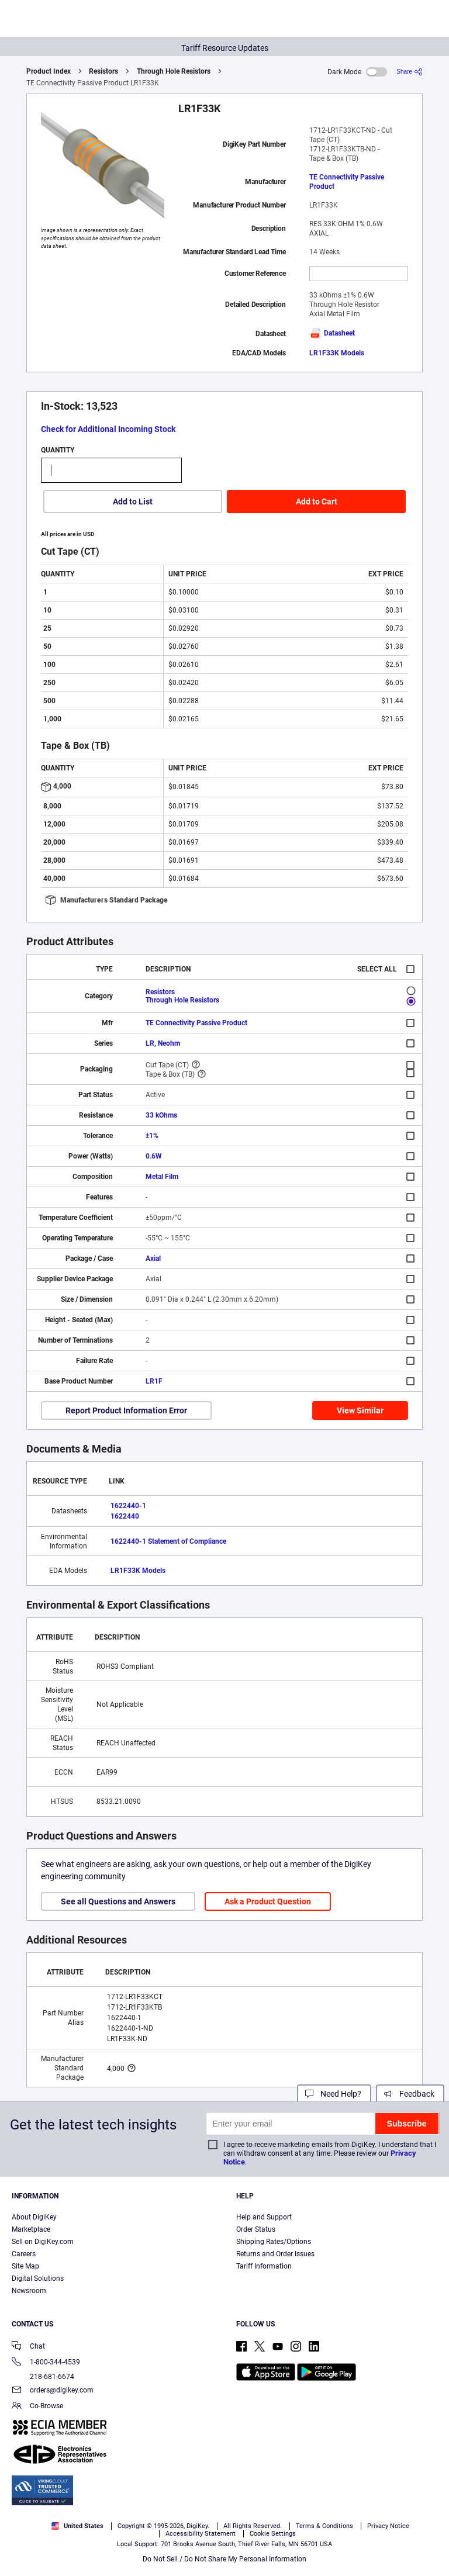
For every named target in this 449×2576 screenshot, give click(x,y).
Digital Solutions (38, 2278)
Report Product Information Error (126, 1410)
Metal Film (162, 1177)
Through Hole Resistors (173, 71)
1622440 (124, 1516)
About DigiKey (34, 2217)
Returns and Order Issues (275, 2254)
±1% (152, 1136)
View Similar (360, 1410)
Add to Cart (316, 501)
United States (77, 2526)
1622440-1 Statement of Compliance (168, 1541)
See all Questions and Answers (118, 1901)
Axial (153, 1258)
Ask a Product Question (267, 1901)
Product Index (48, 71)
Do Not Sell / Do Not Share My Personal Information (224, 2559)
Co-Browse (37, 2406)
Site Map (25, 2266)
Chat (28, 2347)
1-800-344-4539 (46, 2362)
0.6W (154, 1156)
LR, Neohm (163, 1043)
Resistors (103, 71)
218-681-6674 (43, 2377)
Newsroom (29, 2291)
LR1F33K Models (336, 353)
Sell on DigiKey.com (43, 2242)
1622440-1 (128, 1506)
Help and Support (264, 2217)
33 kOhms (161, 1115)
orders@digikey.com (53, 2391)
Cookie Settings (273, 2533)
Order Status (255, 2229)
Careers (24, 2254)
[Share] (409, 71)
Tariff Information (264, 2266)
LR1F (154, 1381)
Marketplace (31, 2229)
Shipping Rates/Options (273, 2242)
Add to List (133, 501)
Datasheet (332, 333)
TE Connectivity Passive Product (346, 182)
